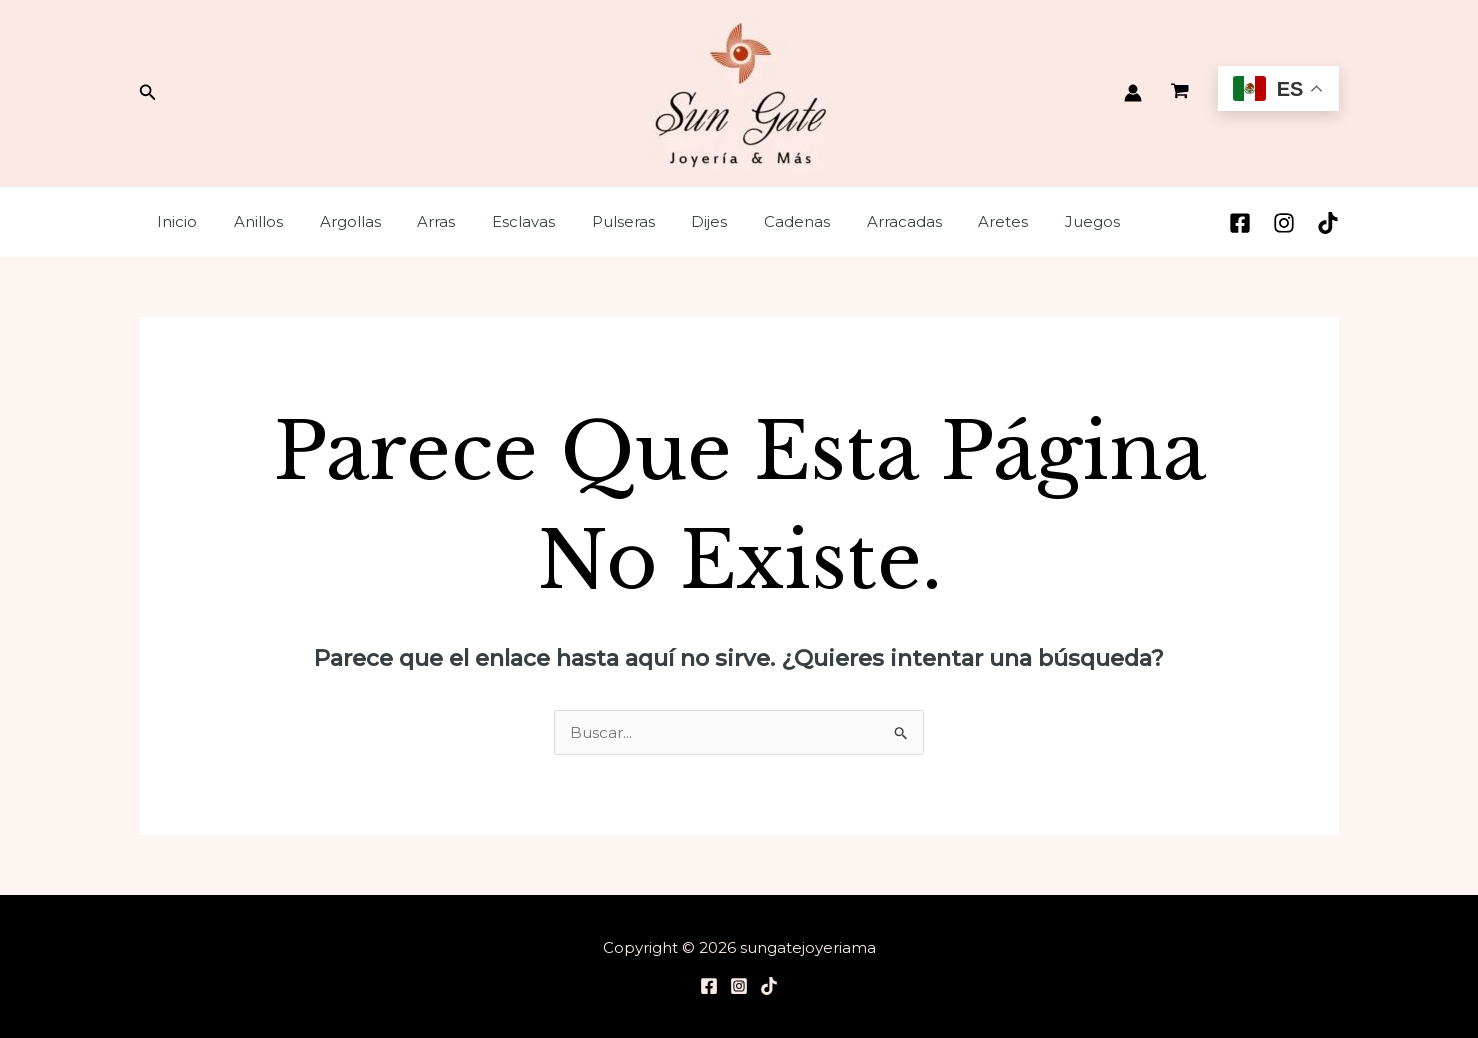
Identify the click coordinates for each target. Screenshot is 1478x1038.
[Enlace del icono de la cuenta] (1133, 93)
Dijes (666, 221)
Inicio (174, 221)
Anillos (248, 221)
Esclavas (493, 221)
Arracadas (847, 221)
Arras (413, 221)
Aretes (940, 221)
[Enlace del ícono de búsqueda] (148, 93)
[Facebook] (1240, 223)
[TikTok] (1328, 223)
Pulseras (586, 221)
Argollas (333, 221)
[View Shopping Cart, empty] (1180, 93)
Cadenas (747, 221)
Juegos (1022, 221)
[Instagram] (1284, 223)
